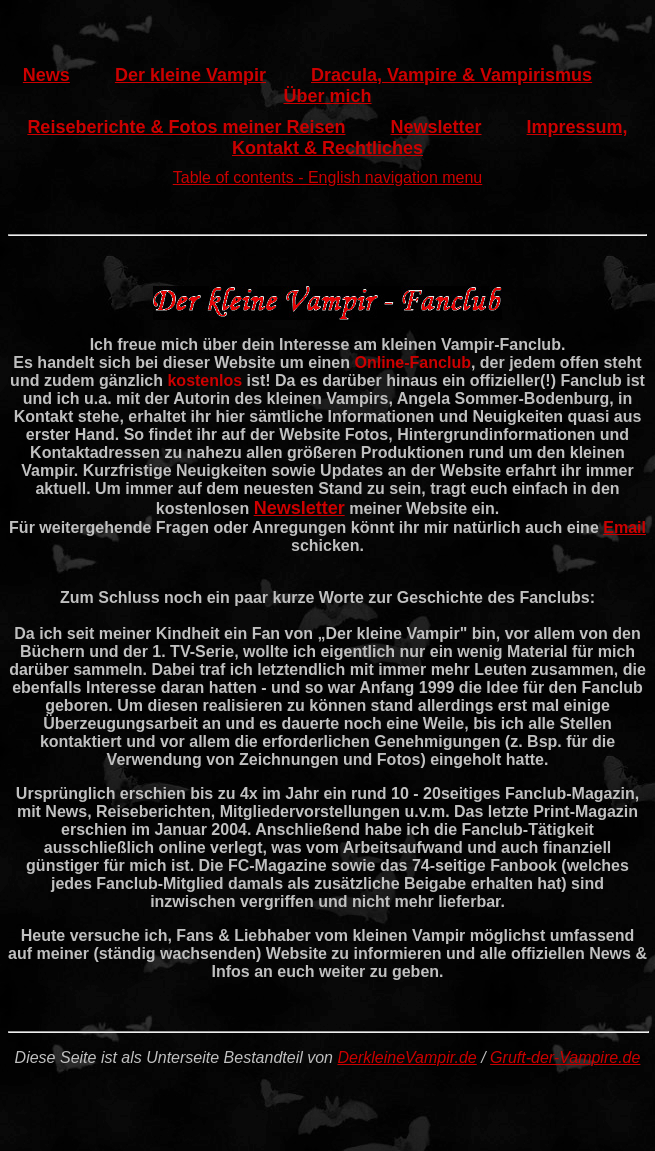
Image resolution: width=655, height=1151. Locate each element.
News (46, 75)
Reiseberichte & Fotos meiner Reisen (186, 127)
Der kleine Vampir (190, 75)
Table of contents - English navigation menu (328, 177)
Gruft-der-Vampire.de (565, 1057)
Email (624, 527)
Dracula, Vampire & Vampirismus (451, 75)
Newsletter (436, 127)
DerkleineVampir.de (406, 1057)
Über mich (327, 96)
